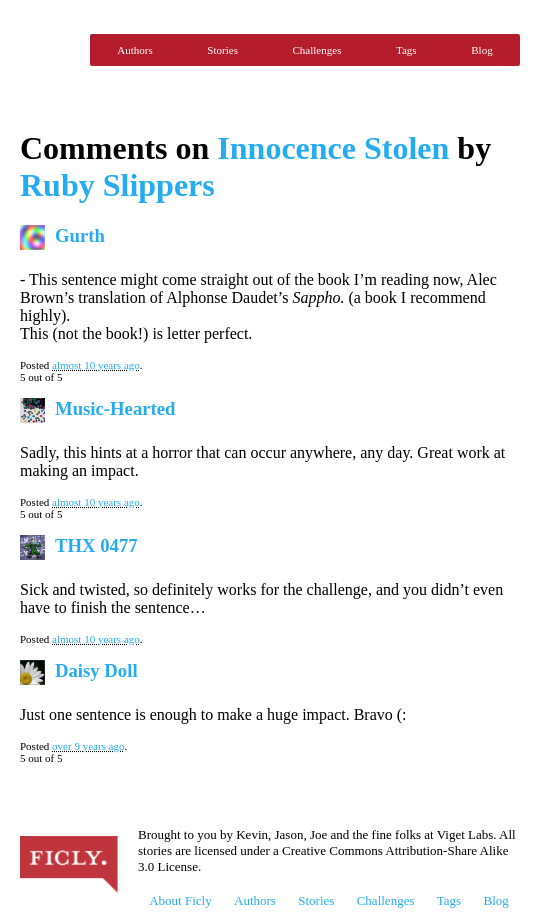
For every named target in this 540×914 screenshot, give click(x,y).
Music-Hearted (115, 408)
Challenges (317, 50)
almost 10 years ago (96, 365)
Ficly (50, 50)
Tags (406, 50)
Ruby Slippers (117, 185)
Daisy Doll (96, 670)
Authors (134, 50)
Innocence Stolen (333, 148)
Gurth (80, 235)
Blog (481, 50)
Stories (222, 50)
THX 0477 (96, 545)
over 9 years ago (88, 746)
